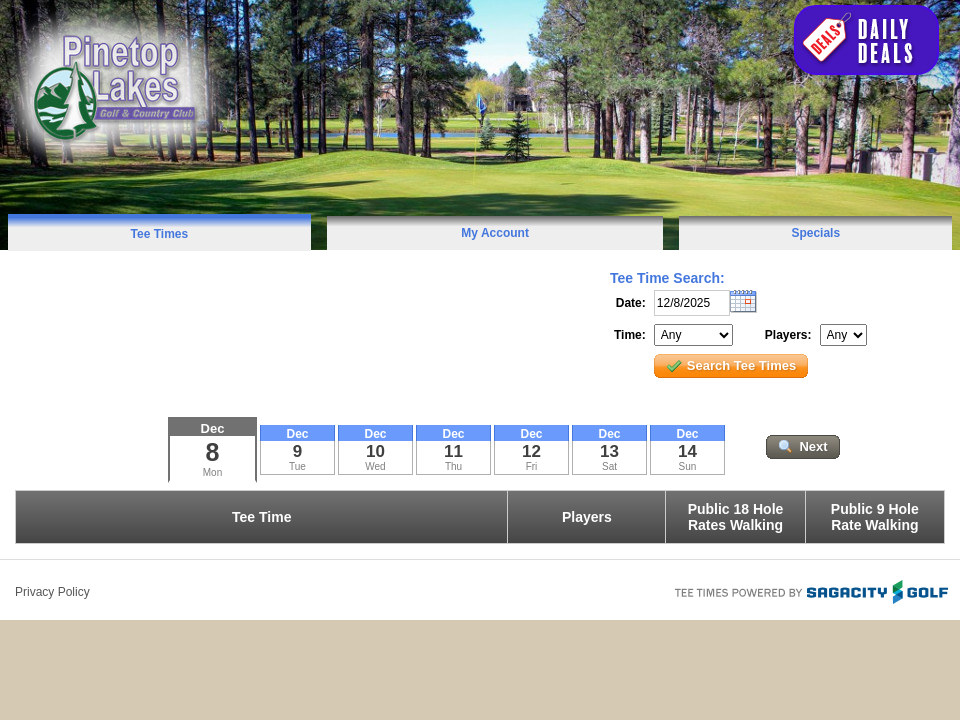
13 (609, 451)
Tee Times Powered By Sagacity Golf (810, 590)
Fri (532, 466)
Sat (609, 466)
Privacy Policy (52, 592)
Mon (212, 472)
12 (531, 451)
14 (687, 451)
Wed (375, 466)
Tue (297, 466)
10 (375, 451)
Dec (213, 428)
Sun (688, 466)
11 (453, 451)
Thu (453, 466)
